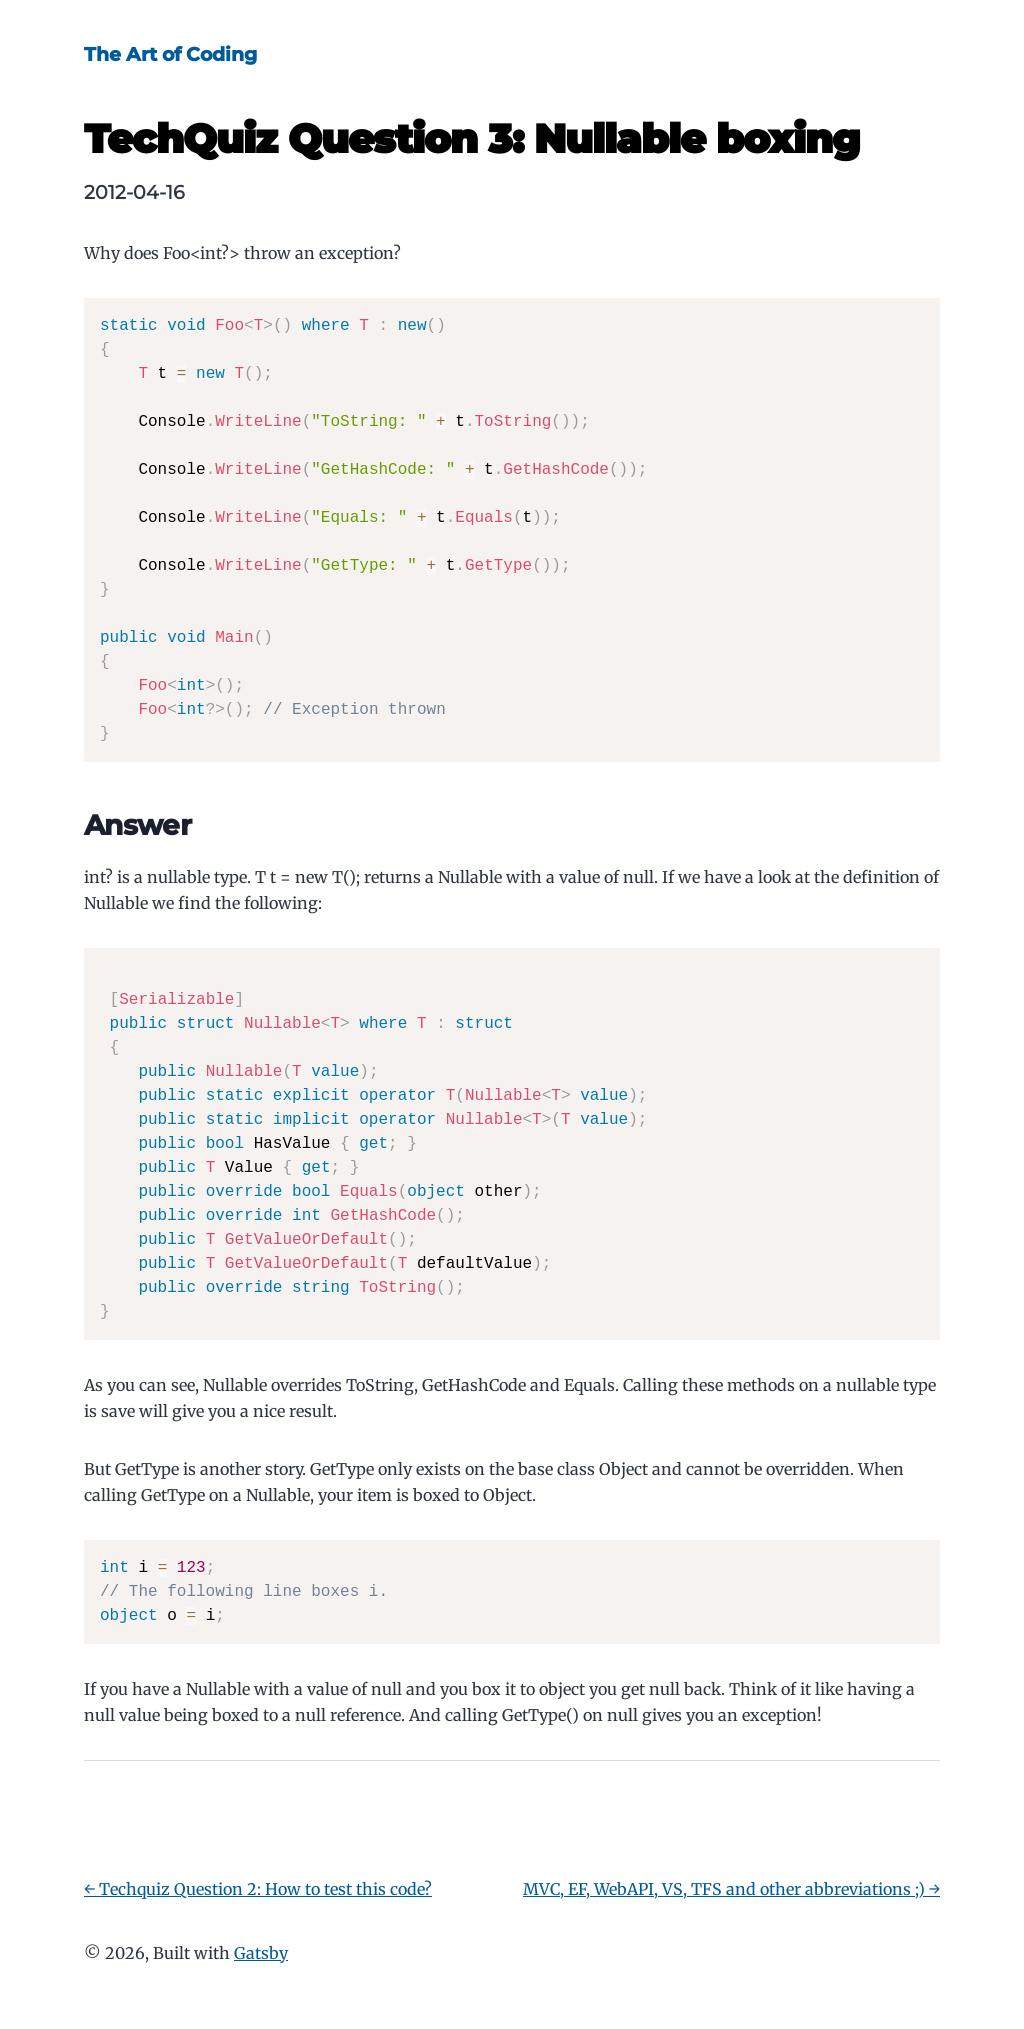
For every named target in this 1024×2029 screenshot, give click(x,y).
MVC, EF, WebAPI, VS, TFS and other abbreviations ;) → (731, 1889)
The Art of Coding (170, 54)
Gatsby (261, 1953)
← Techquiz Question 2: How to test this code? (258, 1889)
